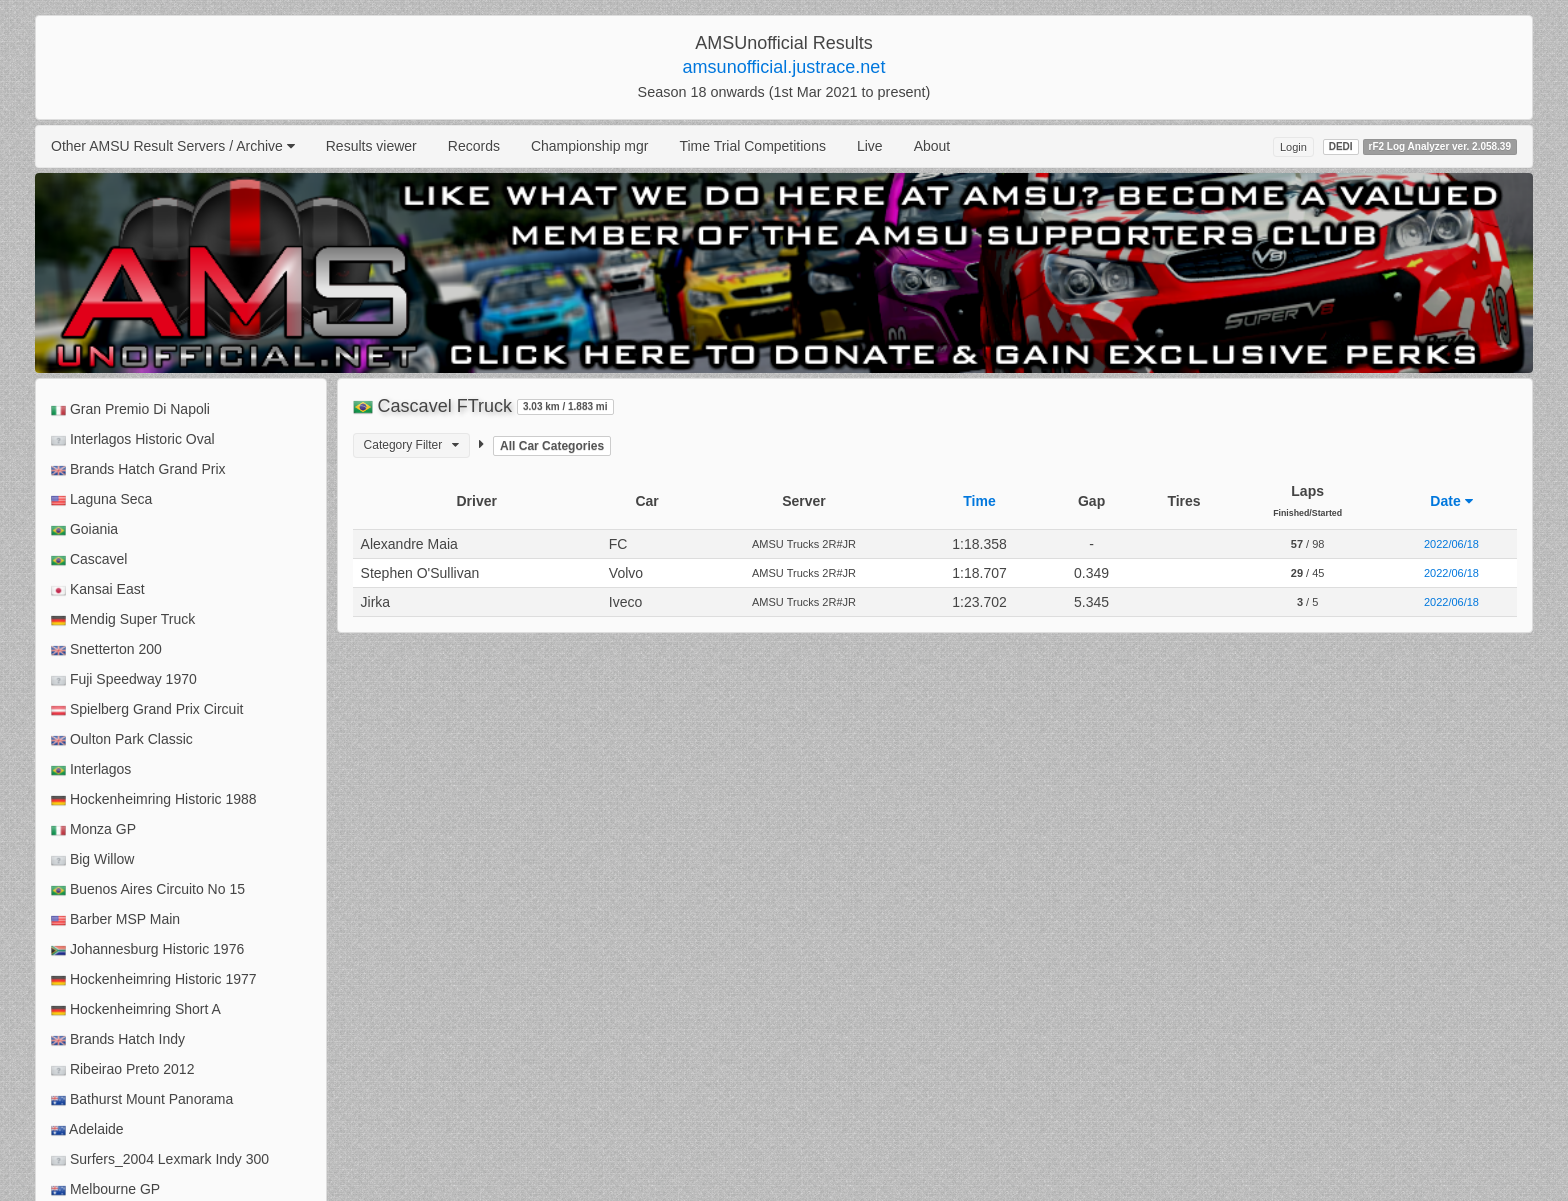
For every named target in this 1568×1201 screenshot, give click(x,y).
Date (1451, 501)
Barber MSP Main (115, 919)
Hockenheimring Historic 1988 (154, 799)
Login (1293, 147)
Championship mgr (590, 146)
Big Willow (92, 859)
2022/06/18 (1451, 544)
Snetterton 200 (106, 649)
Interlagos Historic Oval (133, 439)
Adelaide (87, 1129)
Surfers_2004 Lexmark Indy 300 (160, 1159)
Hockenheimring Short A (136, 1009)
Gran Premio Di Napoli (130, 409)
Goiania (84, 529)
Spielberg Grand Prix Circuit (147, 709)
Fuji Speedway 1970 (124, 679)
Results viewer (371, 146)
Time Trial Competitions (752, 146)
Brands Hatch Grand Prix (138, 469)
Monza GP (93, 829)
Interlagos (91, 769)
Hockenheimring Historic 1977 (154, 979)
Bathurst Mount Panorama (142, 1099)
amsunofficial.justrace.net (784, 67)
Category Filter (412, 445)
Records (474, 146)
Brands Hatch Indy (118, 1039)
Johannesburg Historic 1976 (147, 949)
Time (979, 501)
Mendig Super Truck (123, 619)
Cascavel (89, 559)
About (932, 146)
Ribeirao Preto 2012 (122, 1069)
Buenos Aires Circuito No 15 (148, 889)
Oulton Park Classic (122, 739)
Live (870, 146)
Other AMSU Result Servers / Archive (173, 146)
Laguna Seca (101, 499)
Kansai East (98, 589)
